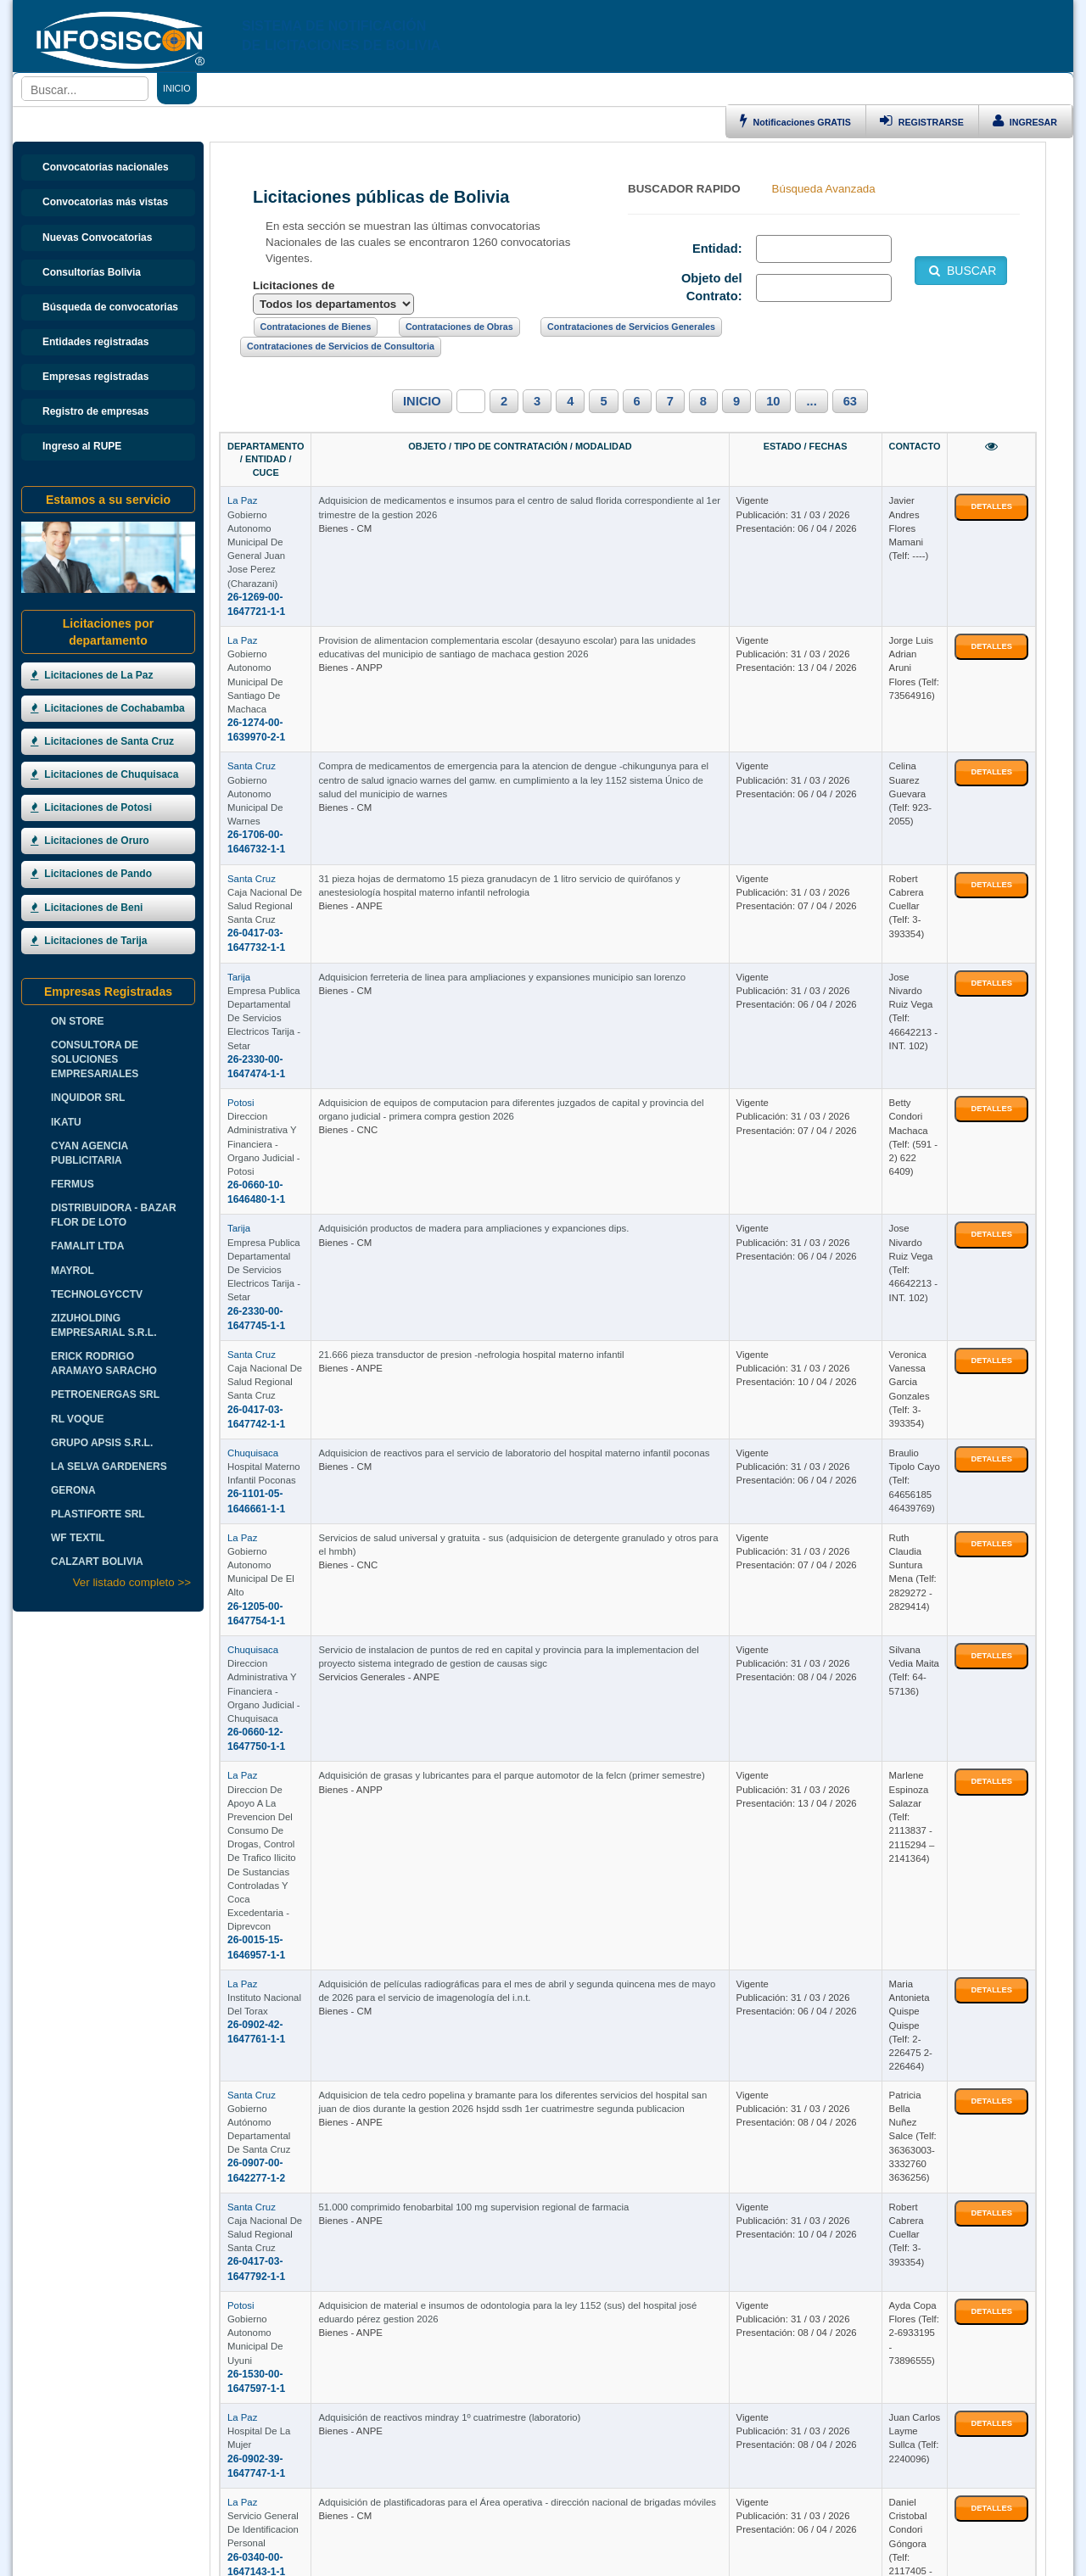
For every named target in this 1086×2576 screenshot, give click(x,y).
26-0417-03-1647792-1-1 (283, 1816)
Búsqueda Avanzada (824, 188)
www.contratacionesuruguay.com (512, 2557)
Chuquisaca (252, 1194)
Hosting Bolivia (921, 2557)
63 (850, 401)
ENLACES (407, 88)
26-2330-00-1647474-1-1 (283, 848)
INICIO (422, 401)
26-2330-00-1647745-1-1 (283, 1042)
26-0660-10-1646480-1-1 (283, 945)
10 (773, 401)
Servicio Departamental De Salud (298, 2135)
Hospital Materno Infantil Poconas (299, 1208)
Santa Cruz (251, 641)
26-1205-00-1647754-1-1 (283, 1304)
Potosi (240, 904)
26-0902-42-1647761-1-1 (283, 1582)
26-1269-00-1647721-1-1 (283, 516)
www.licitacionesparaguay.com (647, 2557)
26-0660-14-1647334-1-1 (283, 2259)
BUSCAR (961, 270)
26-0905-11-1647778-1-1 (283, 2148)
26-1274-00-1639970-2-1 (283, 600)
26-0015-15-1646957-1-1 (283, 1512)
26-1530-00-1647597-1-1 (283, 1885)
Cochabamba (255, 2218)
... (811, 401)
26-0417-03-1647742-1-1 (283, 1138)
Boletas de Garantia (998, 2557)
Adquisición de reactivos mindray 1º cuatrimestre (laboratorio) (557, 1941)
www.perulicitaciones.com (768, 2557)
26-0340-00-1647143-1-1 (283, 2052)
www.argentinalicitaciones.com (377, 2557)
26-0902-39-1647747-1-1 (283, 1969)
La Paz (242, 475)
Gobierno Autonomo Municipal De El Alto (314, 1291)
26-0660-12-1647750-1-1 (283, 1415)
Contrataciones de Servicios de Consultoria (340, 346)
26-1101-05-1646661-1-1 (283, 1221)
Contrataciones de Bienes (316, 326)
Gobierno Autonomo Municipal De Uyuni (313, 1872)
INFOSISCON (337, 2529)
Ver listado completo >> (132, 1582)
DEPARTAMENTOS (480, 88)
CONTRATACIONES (332, 88)
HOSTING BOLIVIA (570, 2529)
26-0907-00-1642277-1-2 (283, 1706)
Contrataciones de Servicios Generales (631, 326)
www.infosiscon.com (157, 2557)
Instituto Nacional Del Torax (285, 1568)
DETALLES (991, 481)
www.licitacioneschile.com (256, 2557)
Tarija (238, 807)
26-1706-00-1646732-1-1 (283, 668)
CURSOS (704, 88)
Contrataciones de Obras (459, 326)
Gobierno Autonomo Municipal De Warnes (316, 655)
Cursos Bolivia (855, 2557)
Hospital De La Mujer (272, 1955)
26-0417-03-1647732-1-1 (283, 765)
